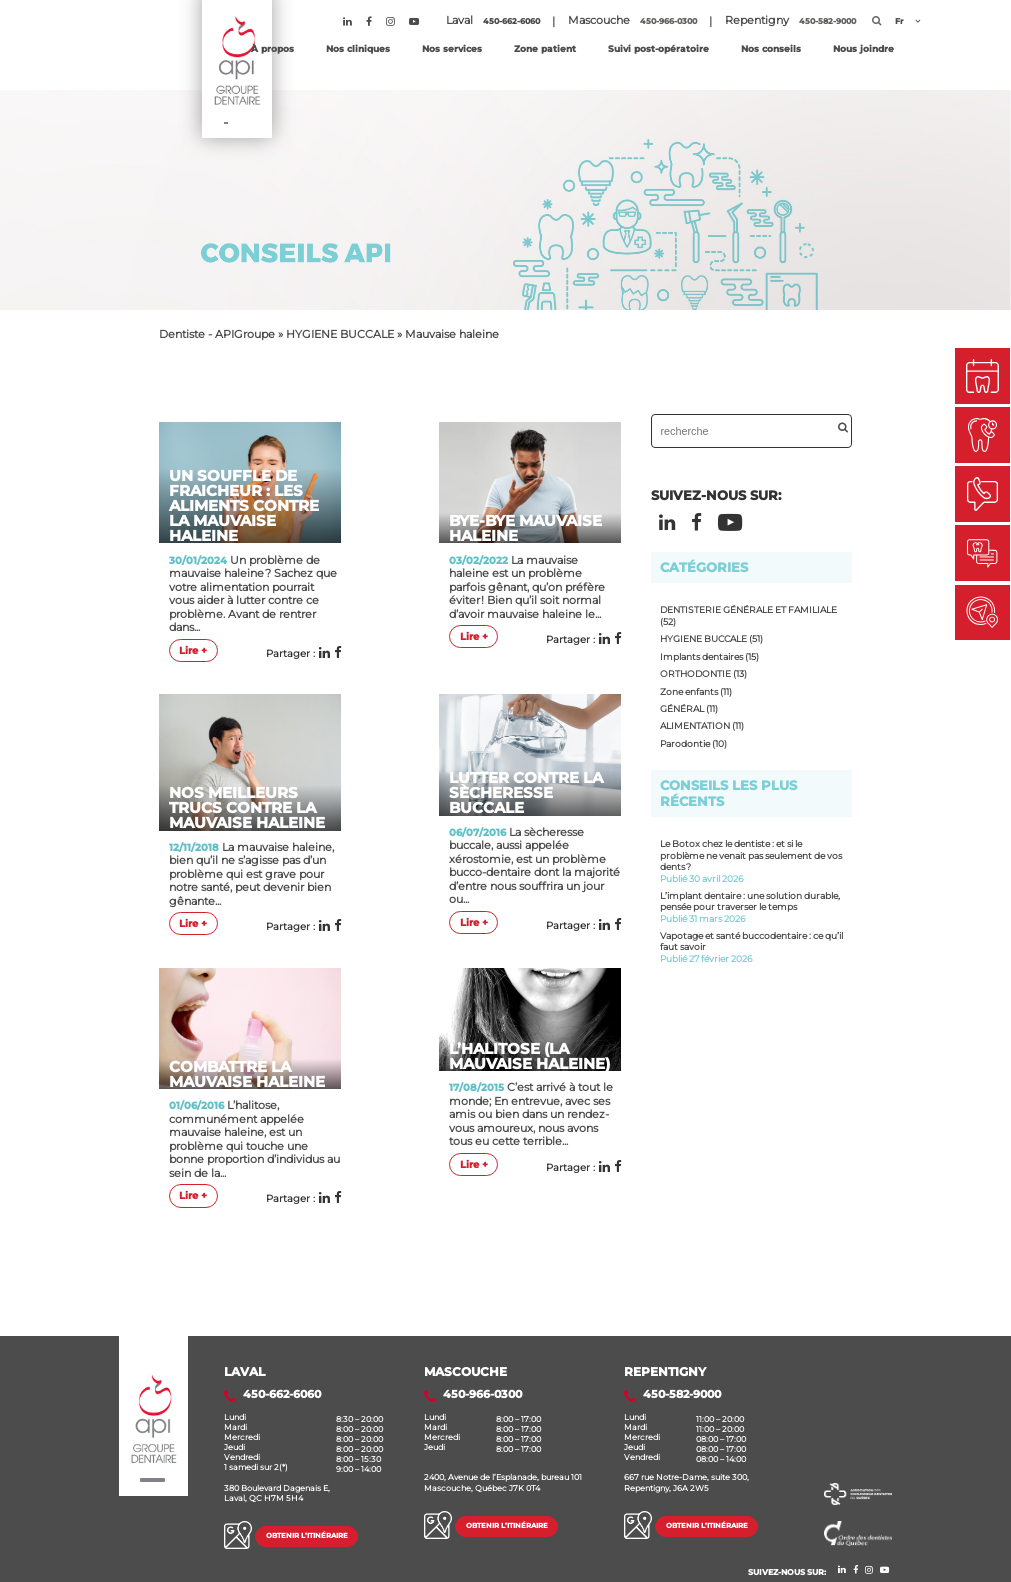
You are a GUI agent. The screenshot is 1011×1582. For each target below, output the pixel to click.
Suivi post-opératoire (658, 48)
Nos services (452, 48)
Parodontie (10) (693, 743)
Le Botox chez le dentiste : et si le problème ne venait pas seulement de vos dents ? (752, 860)
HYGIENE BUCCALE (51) (711, 638)
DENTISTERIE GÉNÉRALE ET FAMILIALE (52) (748, 615)
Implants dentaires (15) (709, 656)
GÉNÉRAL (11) (689, 708)
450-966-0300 (668, 21)
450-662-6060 (511, 21)
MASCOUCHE (465, 1371)
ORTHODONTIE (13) (703, 673)
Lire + (193, 650)
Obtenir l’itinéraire (307, 1535)
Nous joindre (863, 48)
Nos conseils (771, 48)
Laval (244, 1371)
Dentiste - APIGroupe (217, 334)
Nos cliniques (358, 48)
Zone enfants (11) (696, 691)
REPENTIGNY (665, 1371)
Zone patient (545, 48)
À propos (272, 48)
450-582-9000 (827, 21)
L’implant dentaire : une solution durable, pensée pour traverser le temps (752, 907)
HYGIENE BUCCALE (340, 334)
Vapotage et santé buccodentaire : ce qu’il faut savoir (752, 947)
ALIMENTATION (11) (702, 725)
